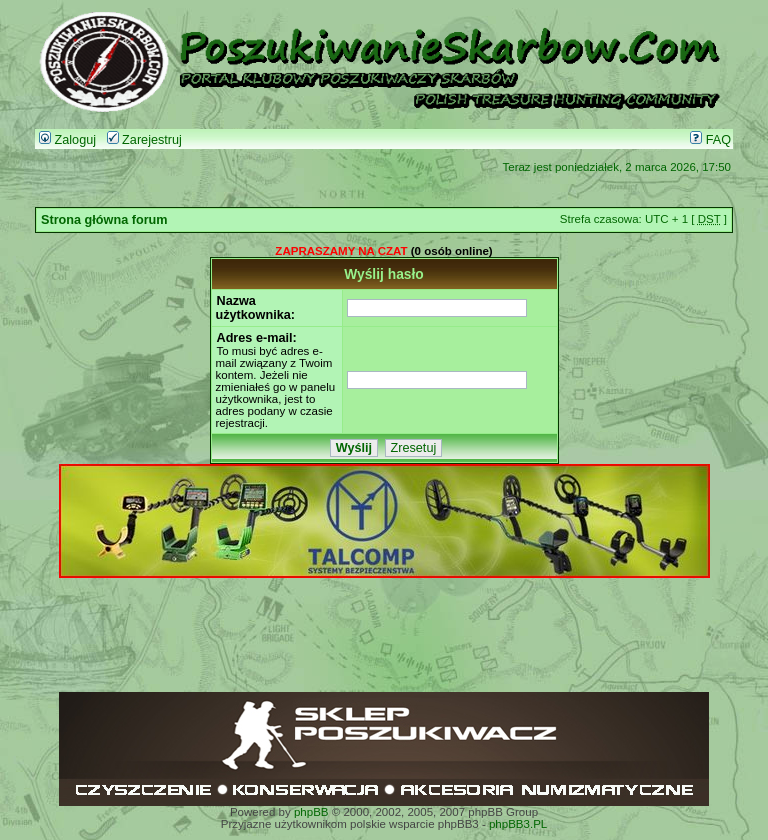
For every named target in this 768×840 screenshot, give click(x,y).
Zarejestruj (144, 140)
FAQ (710, 140)
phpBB (311, 812)
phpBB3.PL (518, 824)
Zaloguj (67, 140)
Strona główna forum (104, 220)
